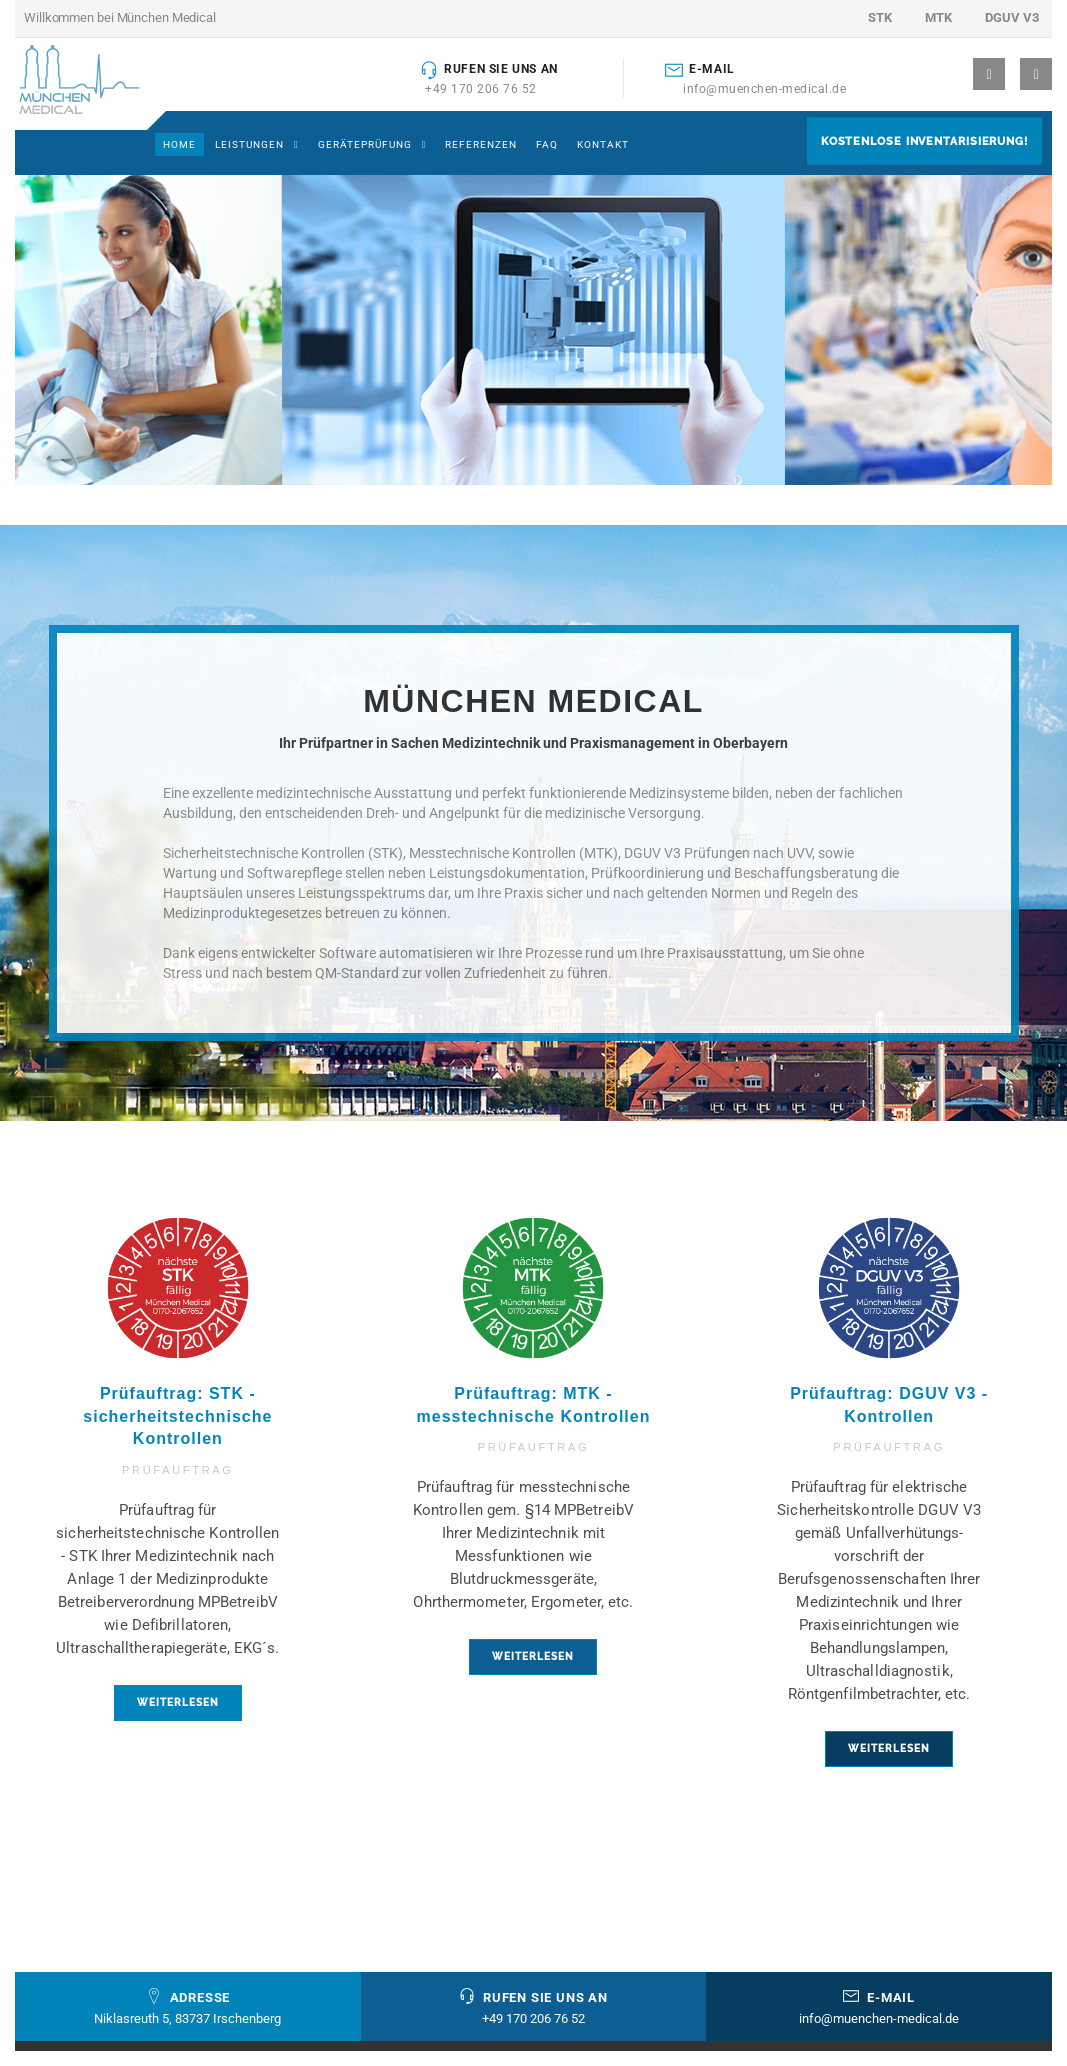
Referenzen (481, 144)
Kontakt (603, 144)
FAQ (547, 144)
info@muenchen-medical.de (764, 89)
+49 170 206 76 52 (481, 89)
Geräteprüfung (365, 144)
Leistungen (249, 144)
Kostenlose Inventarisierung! (924, 140)
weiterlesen (178, 1702)
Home (179, 144)
